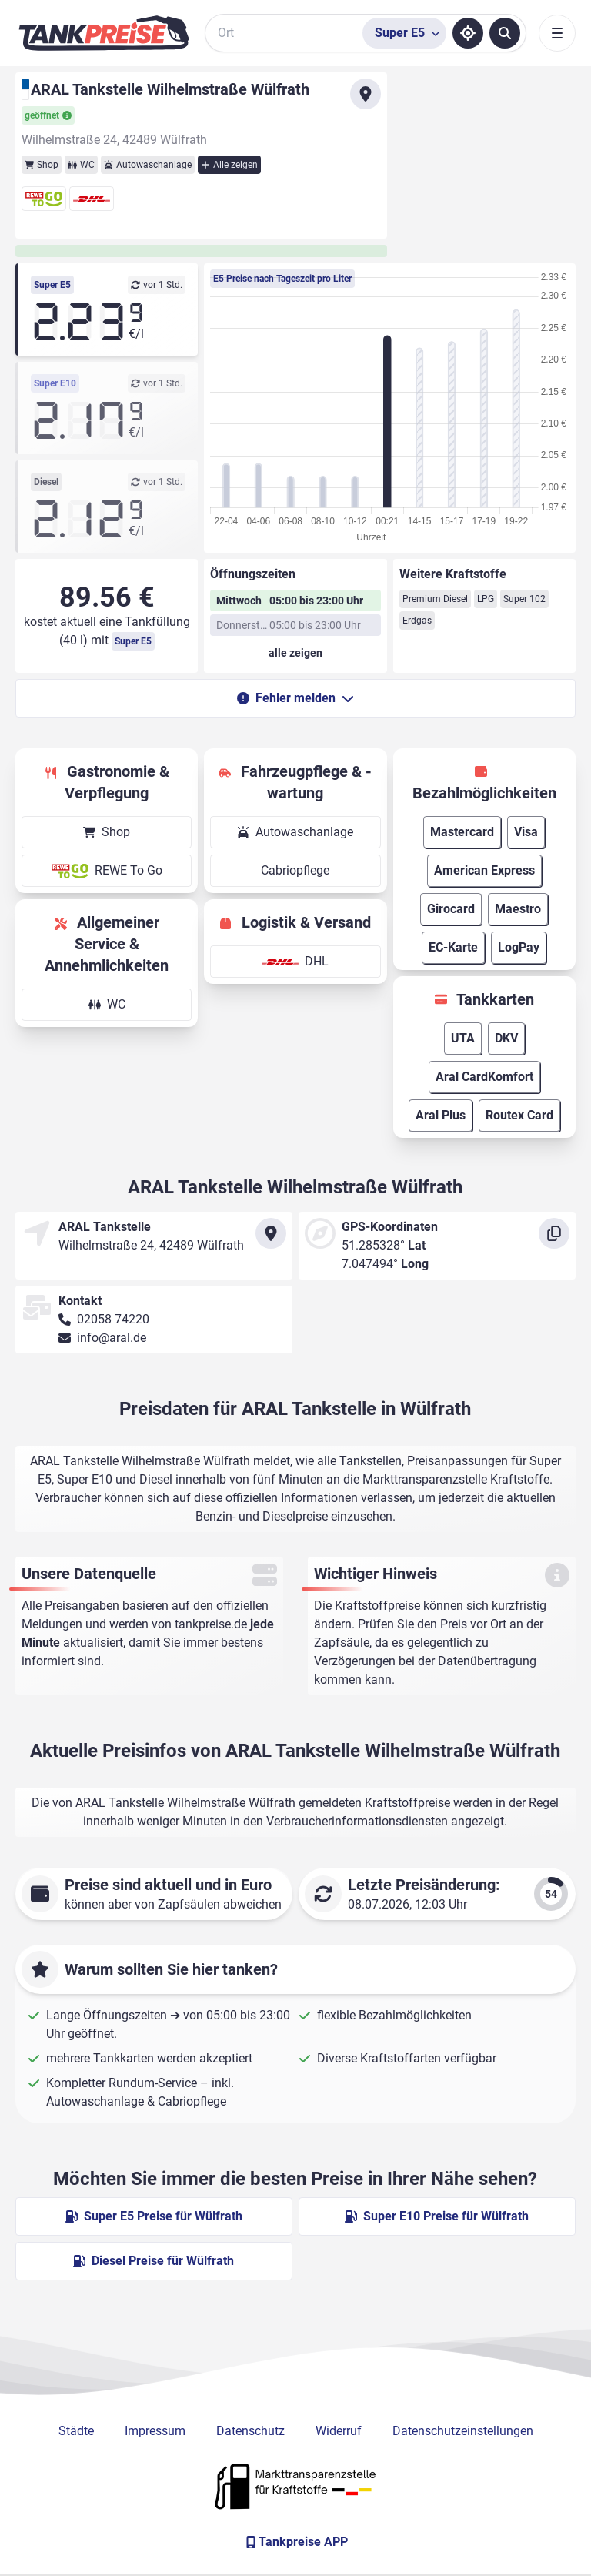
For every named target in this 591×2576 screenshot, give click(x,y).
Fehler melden (295, 698)
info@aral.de (111, 1337)
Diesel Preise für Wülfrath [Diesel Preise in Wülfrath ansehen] (153, 2260)
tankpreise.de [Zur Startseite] (211, 1624)
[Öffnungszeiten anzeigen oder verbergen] (295, 653)
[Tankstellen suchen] (504, 33)
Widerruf (339, 2431)
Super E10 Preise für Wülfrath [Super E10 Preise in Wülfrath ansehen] (437, 2216)
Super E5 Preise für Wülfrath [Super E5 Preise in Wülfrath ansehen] (153, 2216)
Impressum (155, 2431)
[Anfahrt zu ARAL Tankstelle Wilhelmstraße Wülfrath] (365, 94)
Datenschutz (250, 2431)
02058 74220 (113, 1319)
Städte (76, 2431)
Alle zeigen (229, 164)
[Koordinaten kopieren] (554, 1233)
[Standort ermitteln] (467, 33)
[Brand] (103, 33)
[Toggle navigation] (557, 33)
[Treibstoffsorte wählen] (404, 33)
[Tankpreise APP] (295, 2542)
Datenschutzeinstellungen (462, 2431)
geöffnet (48, 115)
